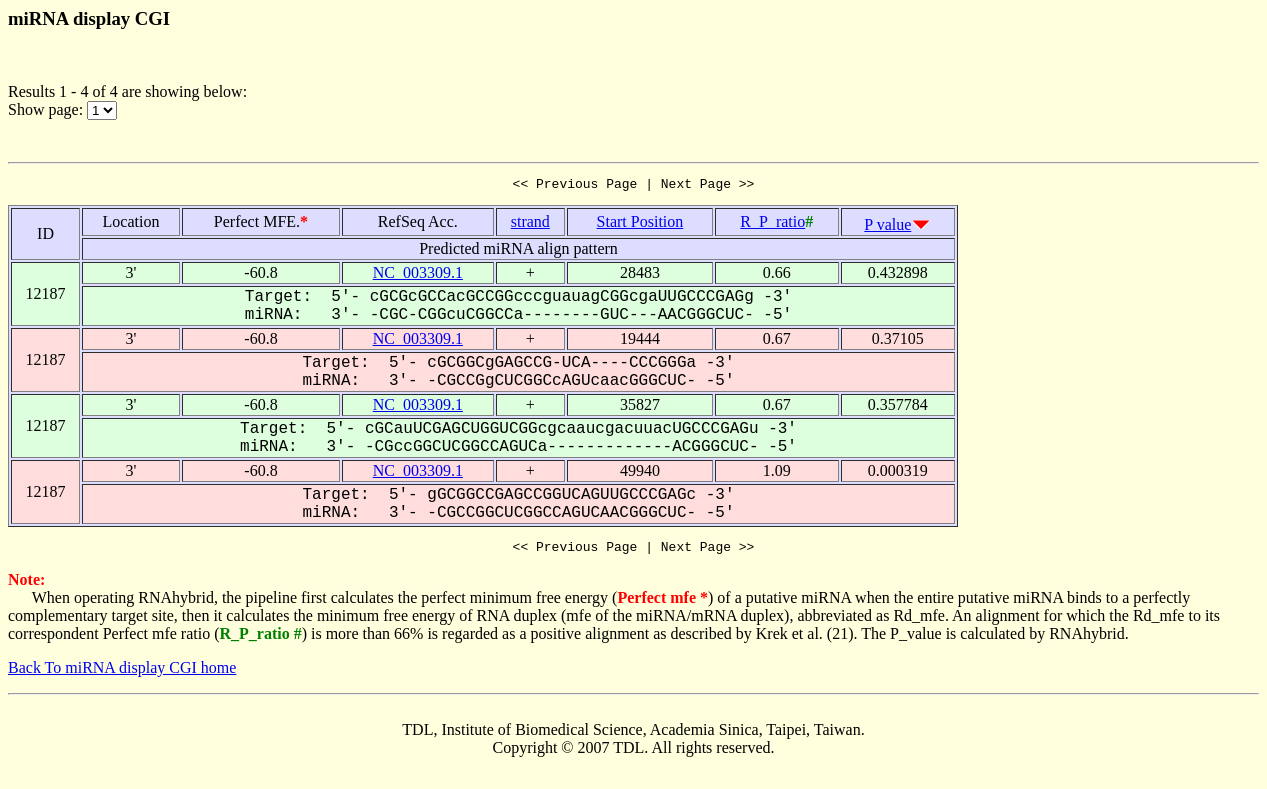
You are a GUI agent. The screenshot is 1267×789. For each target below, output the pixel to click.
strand (530, 224)
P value (887, 227)
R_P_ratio (772, 224)
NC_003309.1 (418, 275)
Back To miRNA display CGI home (122, 673)
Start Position (640, 224)
